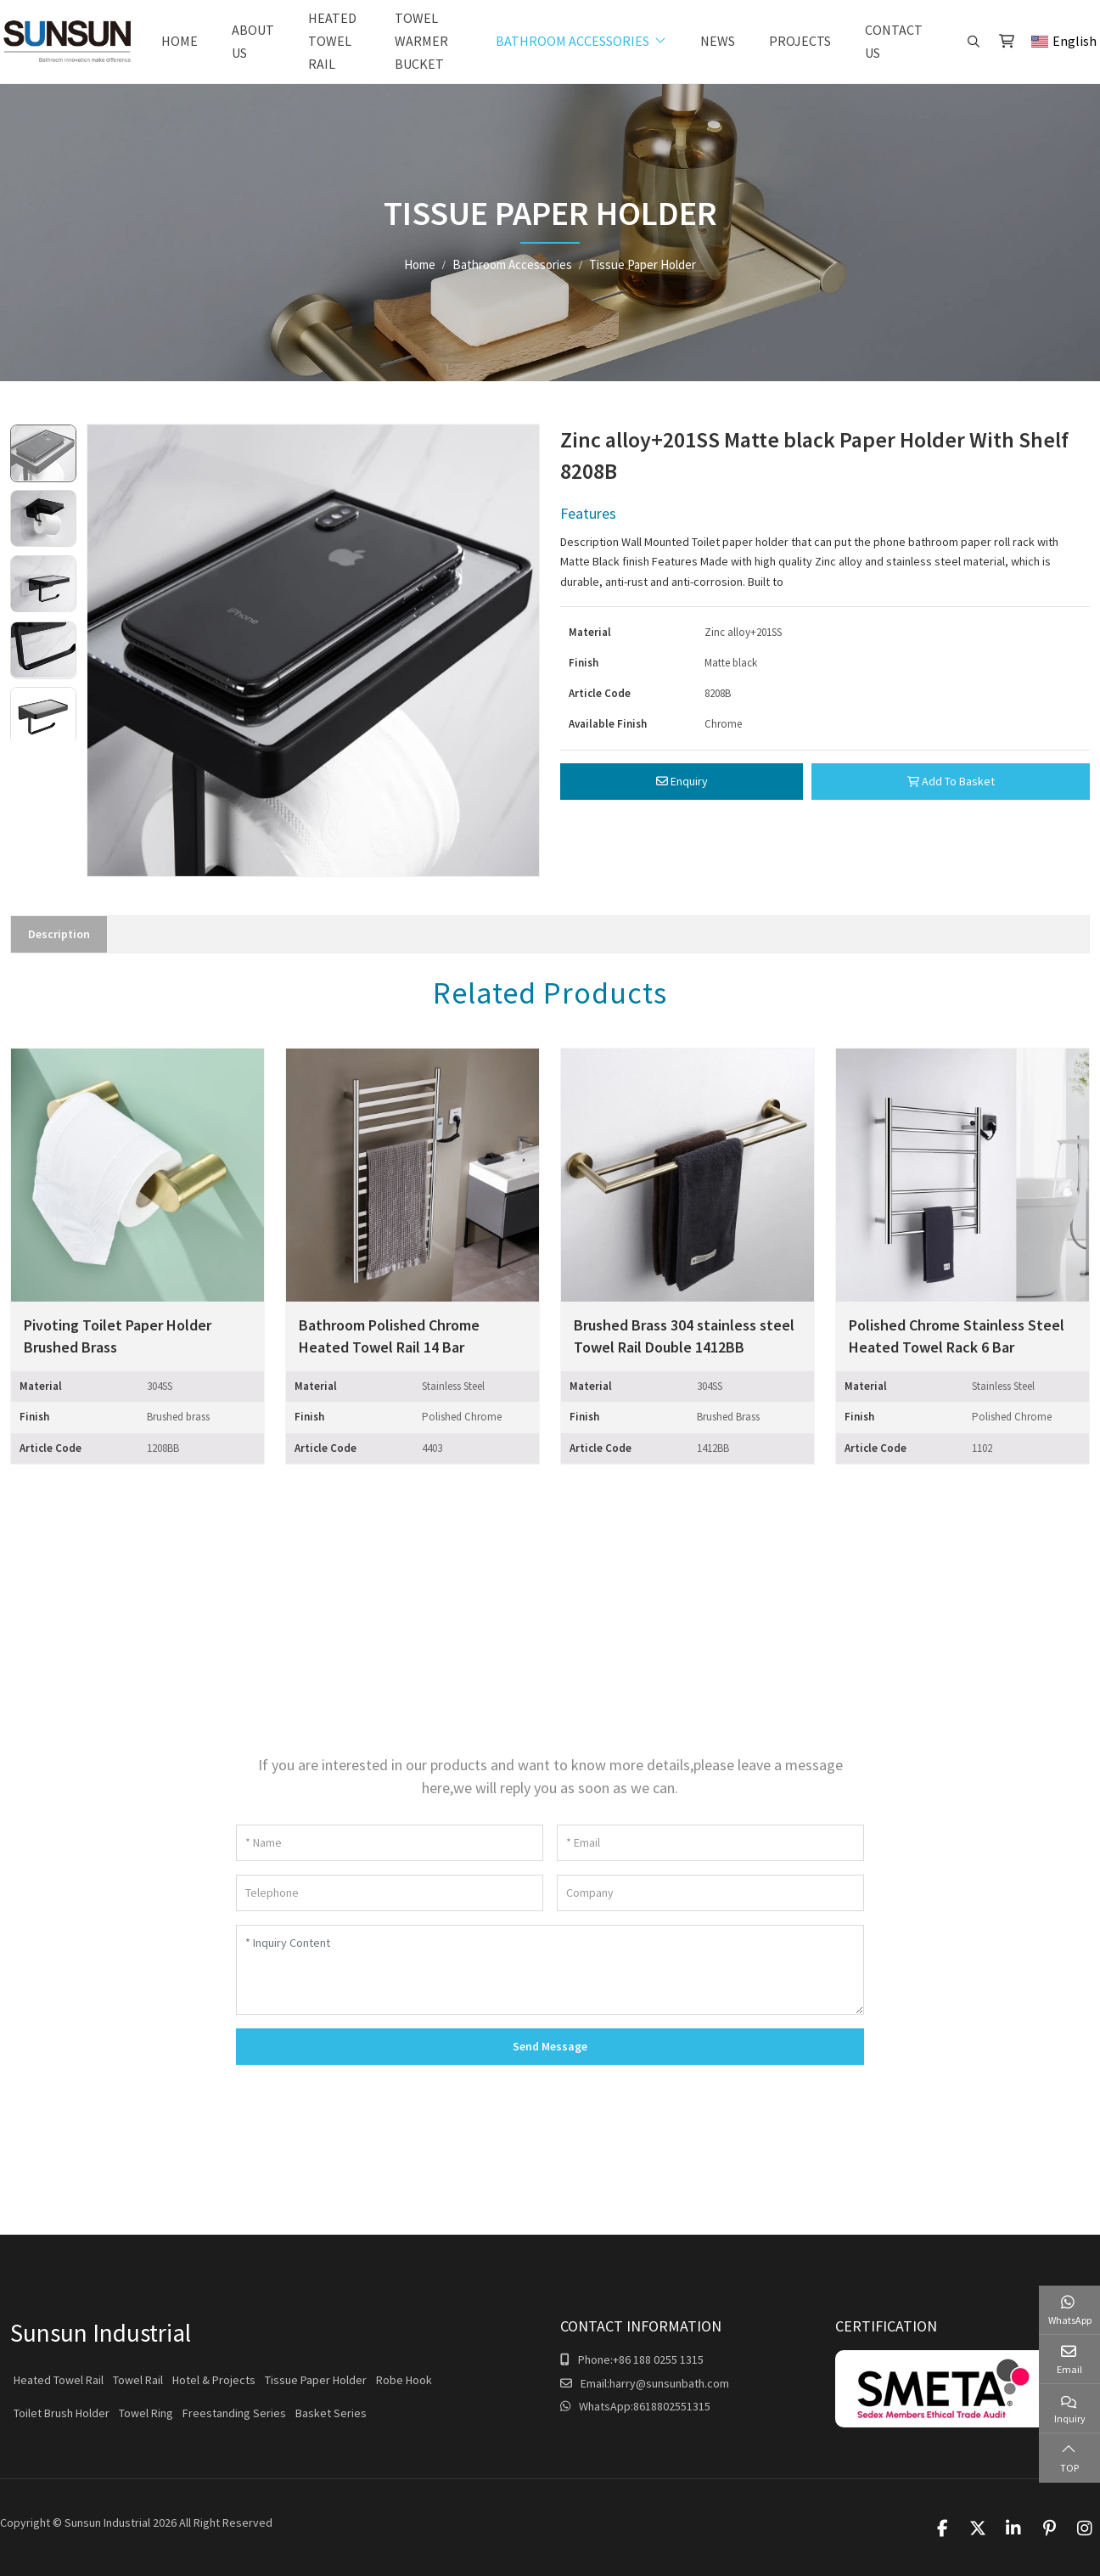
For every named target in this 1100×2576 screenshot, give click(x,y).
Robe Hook (404, 2380)
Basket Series (331, 2413)
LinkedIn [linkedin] (1013, 2528)
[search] (971, 41)
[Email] (710, 1843)
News (717, 40)
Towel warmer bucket (421, 40)
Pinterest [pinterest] (1049, 2528)
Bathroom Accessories (572, 40)
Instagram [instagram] (1084, 2528)
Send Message (550, 2046)
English (1064, 40)
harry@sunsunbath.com (669, 2383)
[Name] (389, 1843)
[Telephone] (389, 1893)
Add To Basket (951, 781)
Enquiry (682, 781)
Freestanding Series (234, 2413)
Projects (800, 40)
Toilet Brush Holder (61, 2413)
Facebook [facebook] (942, 2528)
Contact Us (894, 41)
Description (59, 934)
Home (179, 40)
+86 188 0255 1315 (658, 2359)
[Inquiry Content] (550, 1970)
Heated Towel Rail (332, 40)
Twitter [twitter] (977, 2528)
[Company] (710, 1893)
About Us (253, 41)
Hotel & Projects (213, 2380)
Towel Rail (138, 2380)
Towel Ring (146, 2413)
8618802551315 (671, 2406)
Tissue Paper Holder (316, 2380)
